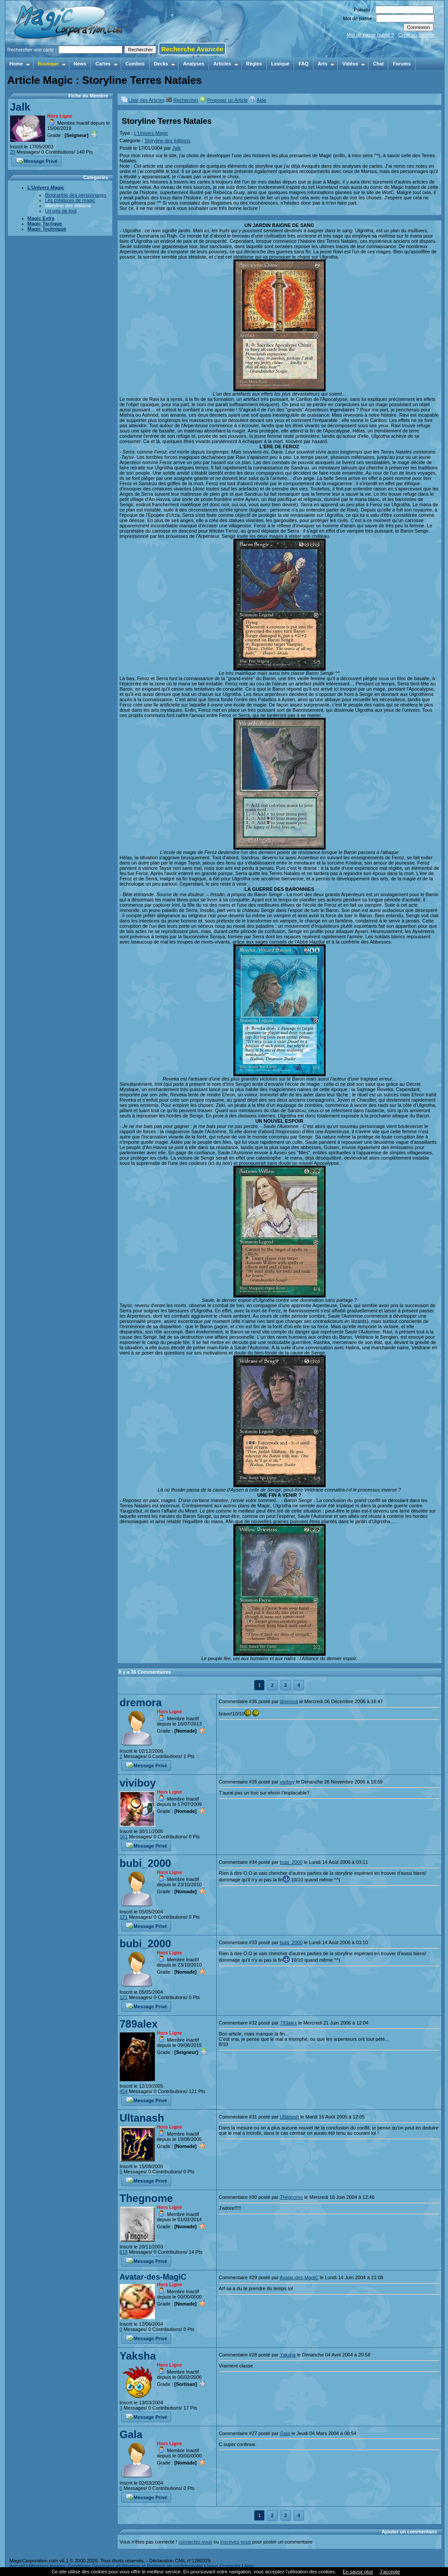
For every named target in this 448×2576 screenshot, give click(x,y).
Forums (401, 63)
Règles (254, 63)
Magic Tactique (45, 223)
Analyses (193, 63)
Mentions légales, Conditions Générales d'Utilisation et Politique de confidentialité (116, 2566)
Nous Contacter (223, 2566)
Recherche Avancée (192, 49)
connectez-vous (195, 2541)
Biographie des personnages (76, 195)
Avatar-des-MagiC (153, 2277)
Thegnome (146, 2198)
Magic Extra (41, 218)
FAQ (303, 63)
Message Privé (36, 160)
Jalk (20, 107)
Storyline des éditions (68, 205)
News (80, 63)
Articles (225, 63)
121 (124, 1917)
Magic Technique (47, 228)
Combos (135, 63)
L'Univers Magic (46, 187)
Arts (326, 63)
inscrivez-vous (235, 2541)
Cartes (106, 63)
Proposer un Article (227, 100)
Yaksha (138, 2356)
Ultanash (142, 2118)
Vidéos (354, 63)
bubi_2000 (145, 1863)
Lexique (280, 63)
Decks (165, 63)
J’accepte (390, 2571)
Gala (131, 2434)
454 (124, 2091)
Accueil (17, 2566)
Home (20, 63)
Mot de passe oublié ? (370, 34)
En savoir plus (358, 2571)
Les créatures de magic (70, 200)
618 (124, 2252)
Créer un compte (416, 34)
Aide (261, 100)
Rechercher (185, 100)
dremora (141, 1702)
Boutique (52, 63)
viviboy (138, 1783)
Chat (378, 63)
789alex (139, 2024)
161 (124, 1836)
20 (12, 152)
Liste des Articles (147, 100)
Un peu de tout (61, 210)
